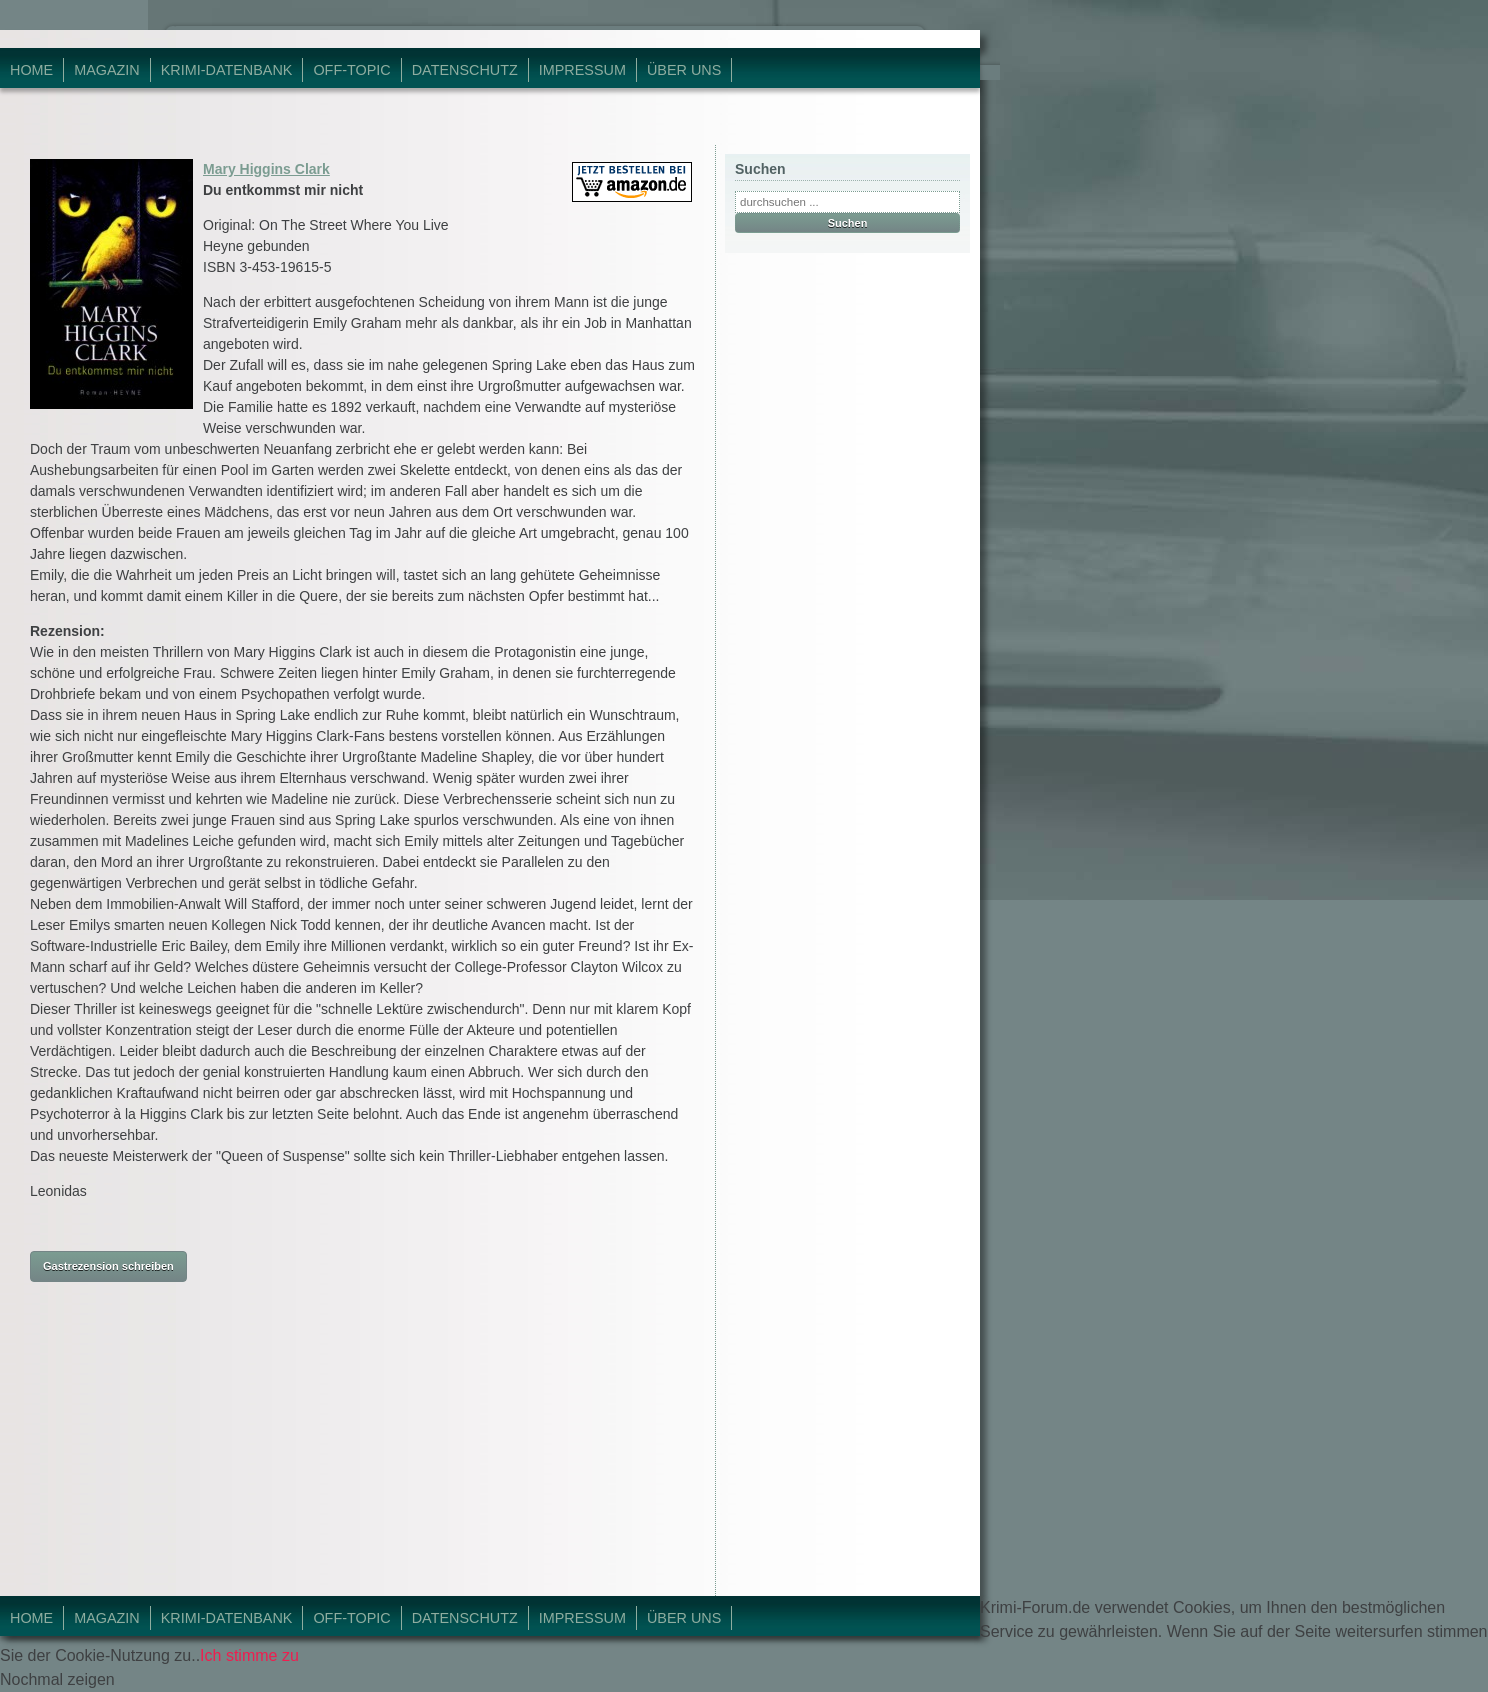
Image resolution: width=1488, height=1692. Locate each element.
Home (31, 70)
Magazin (107, 70)
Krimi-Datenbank (227, 70)
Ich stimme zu (249, 1655)
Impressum (582, 70)
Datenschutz (465, 70)
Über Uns (684, 70)
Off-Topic (351, 70)
